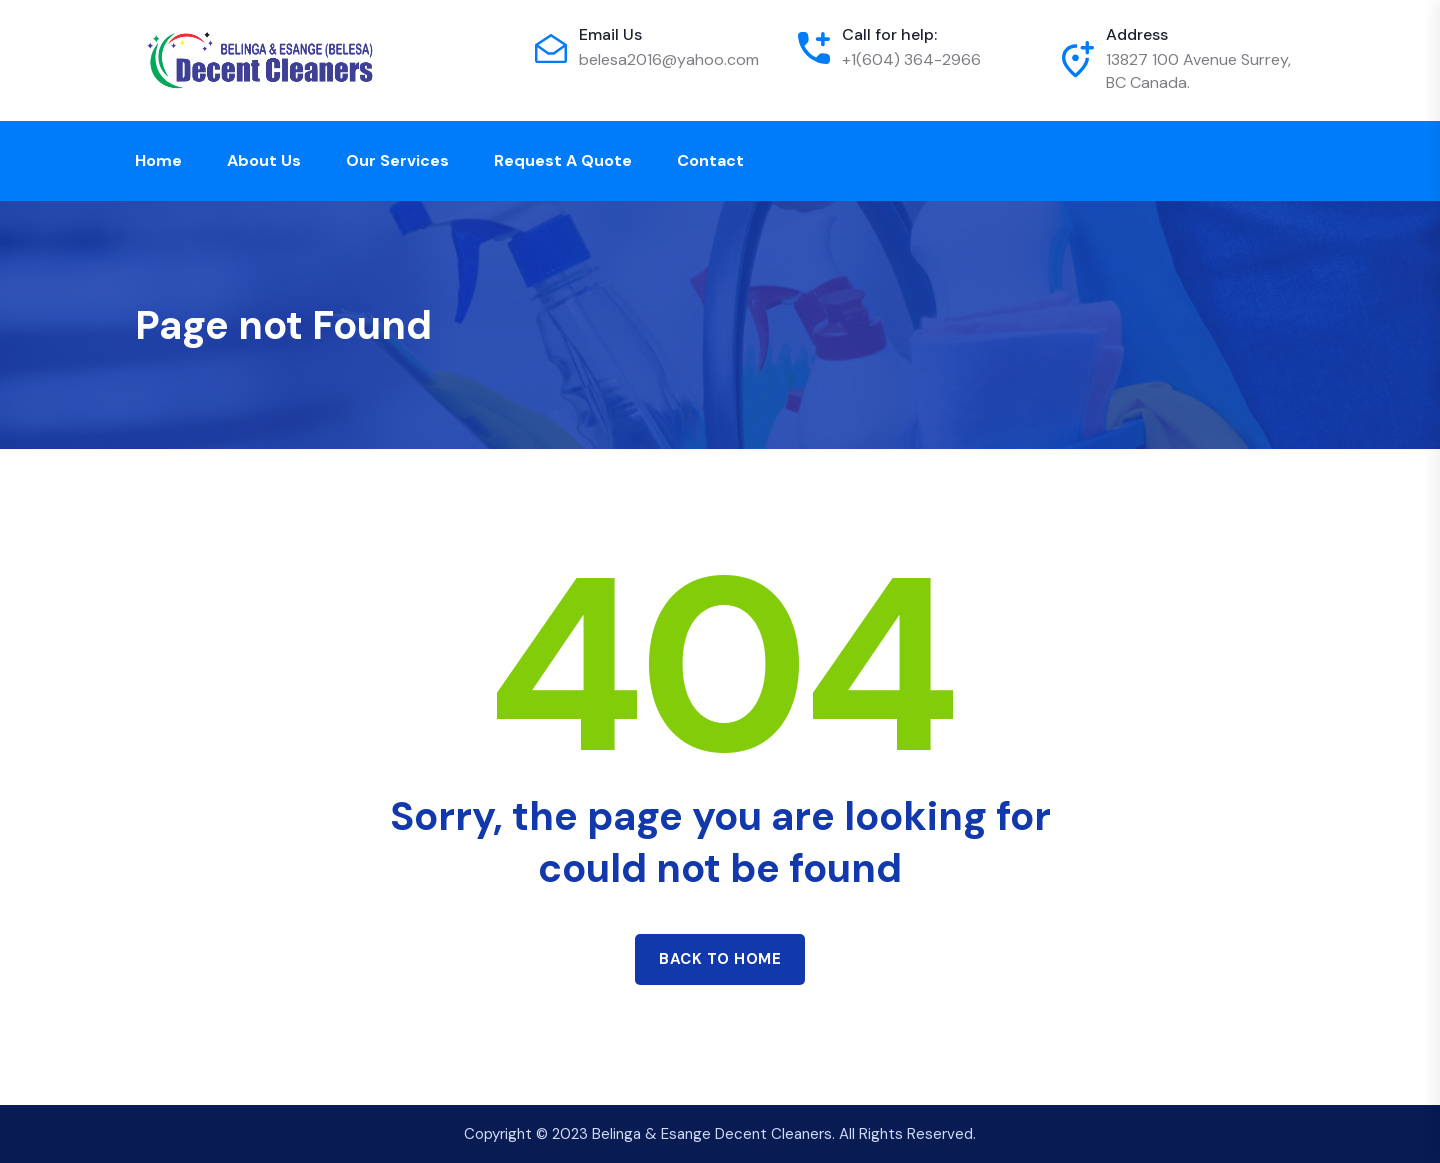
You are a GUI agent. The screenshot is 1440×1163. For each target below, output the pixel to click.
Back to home (720, 959)
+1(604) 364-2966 (911, 59)
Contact (710, 160)
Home (158, 160)
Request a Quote (563, 160)
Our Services (397, 160)
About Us (264, 160)
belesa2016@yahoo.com (669, 59)
